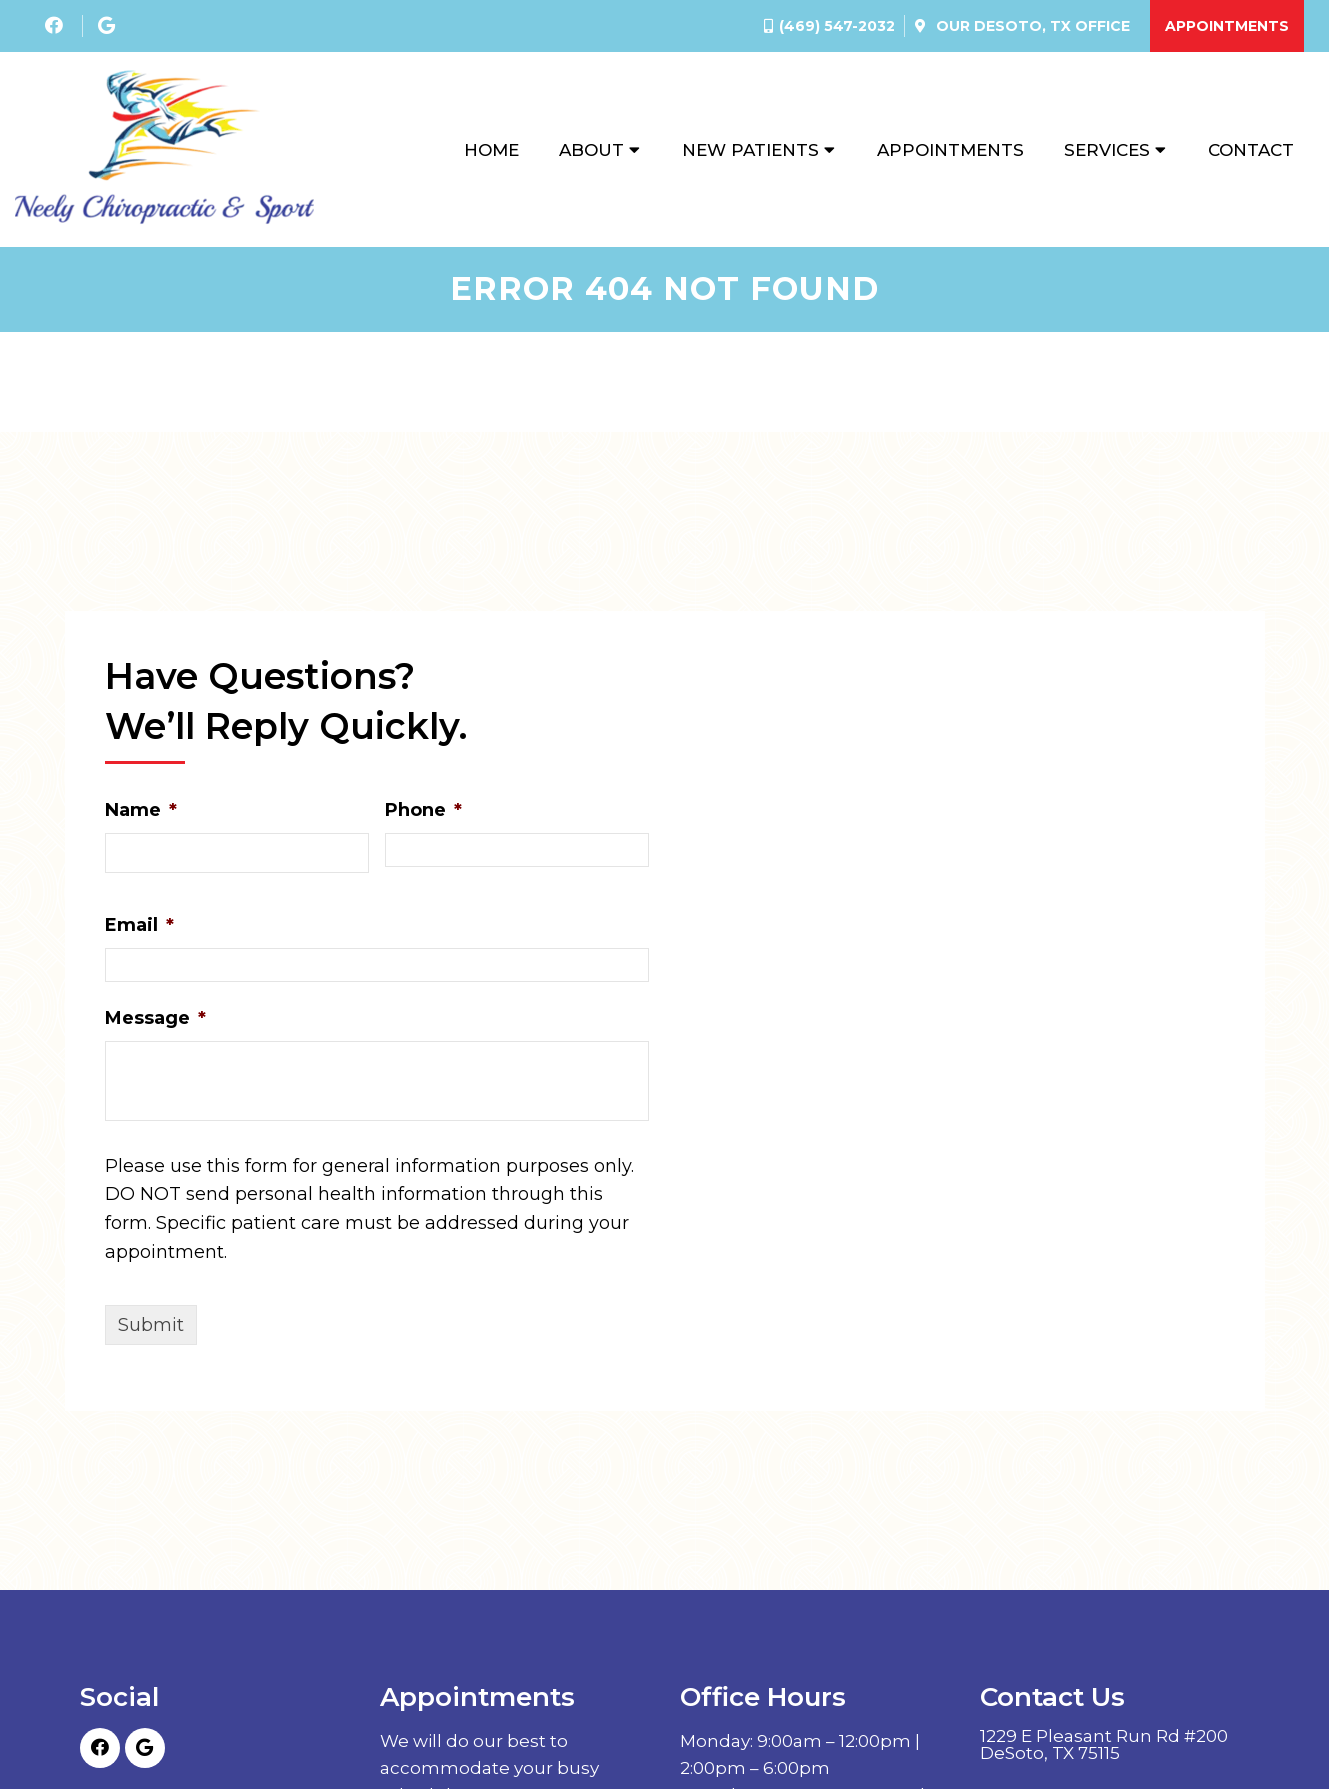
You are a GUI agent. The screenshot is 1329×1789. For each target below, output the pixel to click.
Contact (1251, 150)
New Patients (750, 150)
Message (155, 1018)
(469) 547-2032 (837, 26)
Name (141, 810)
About (591, 150)
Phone (423, 810)
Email (139, 925)
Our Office (1031, 26)
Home (491, 150)
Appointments (1227, 26)
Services (1107, 150)
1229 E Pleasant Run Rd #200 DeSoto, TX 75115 (1104, 1745)
